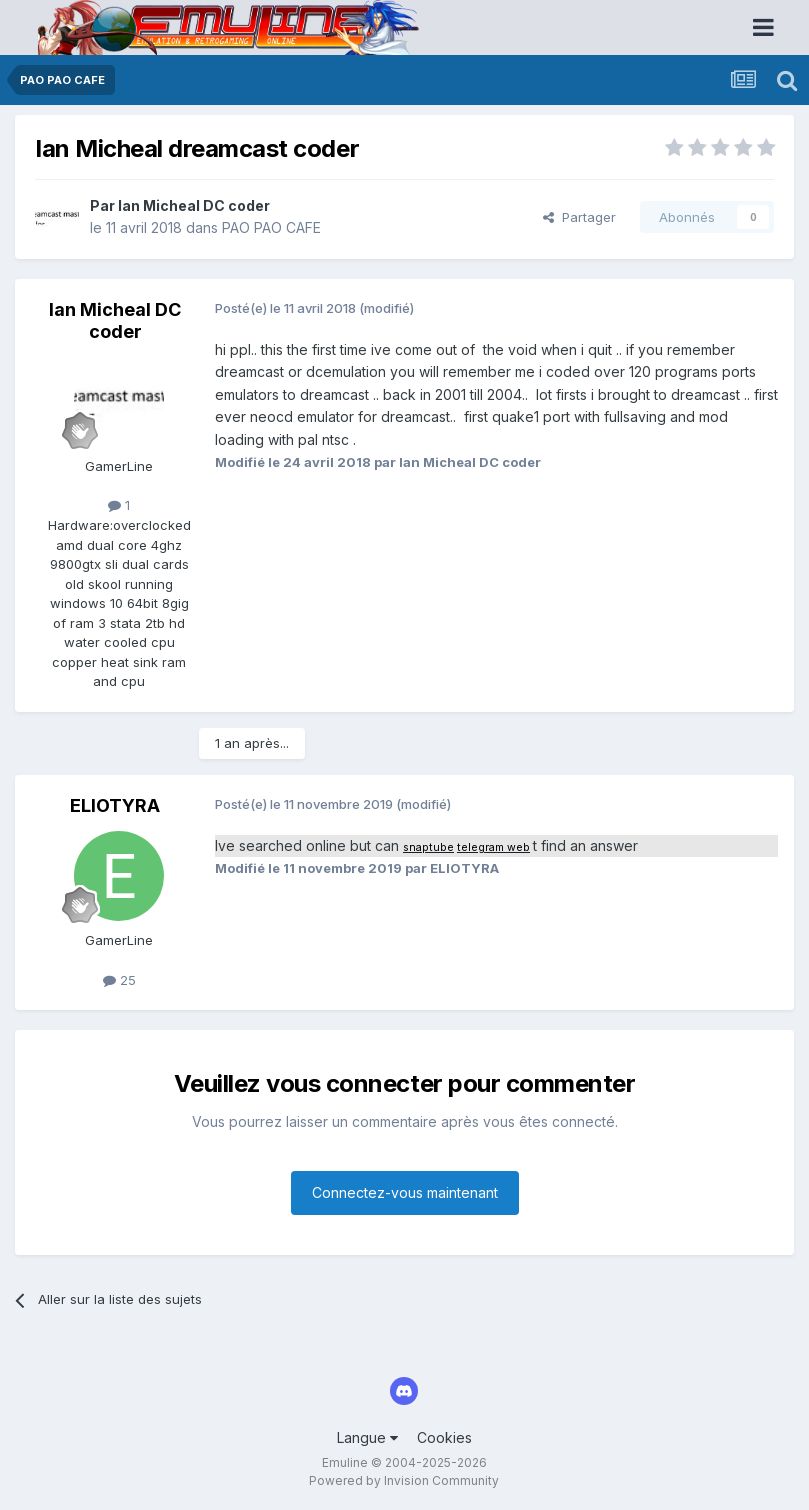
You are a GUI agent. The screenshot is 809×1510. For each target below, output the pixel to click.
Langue (367, 1437)
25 (119, 980)
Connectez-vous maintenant (405, 1192)
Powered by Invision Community (404, 1480)
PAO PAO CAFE (271, 227)
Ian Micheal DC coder (194, 205)
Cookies (444, 1437)
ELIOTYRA (115, 805)
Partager (579, 217)
